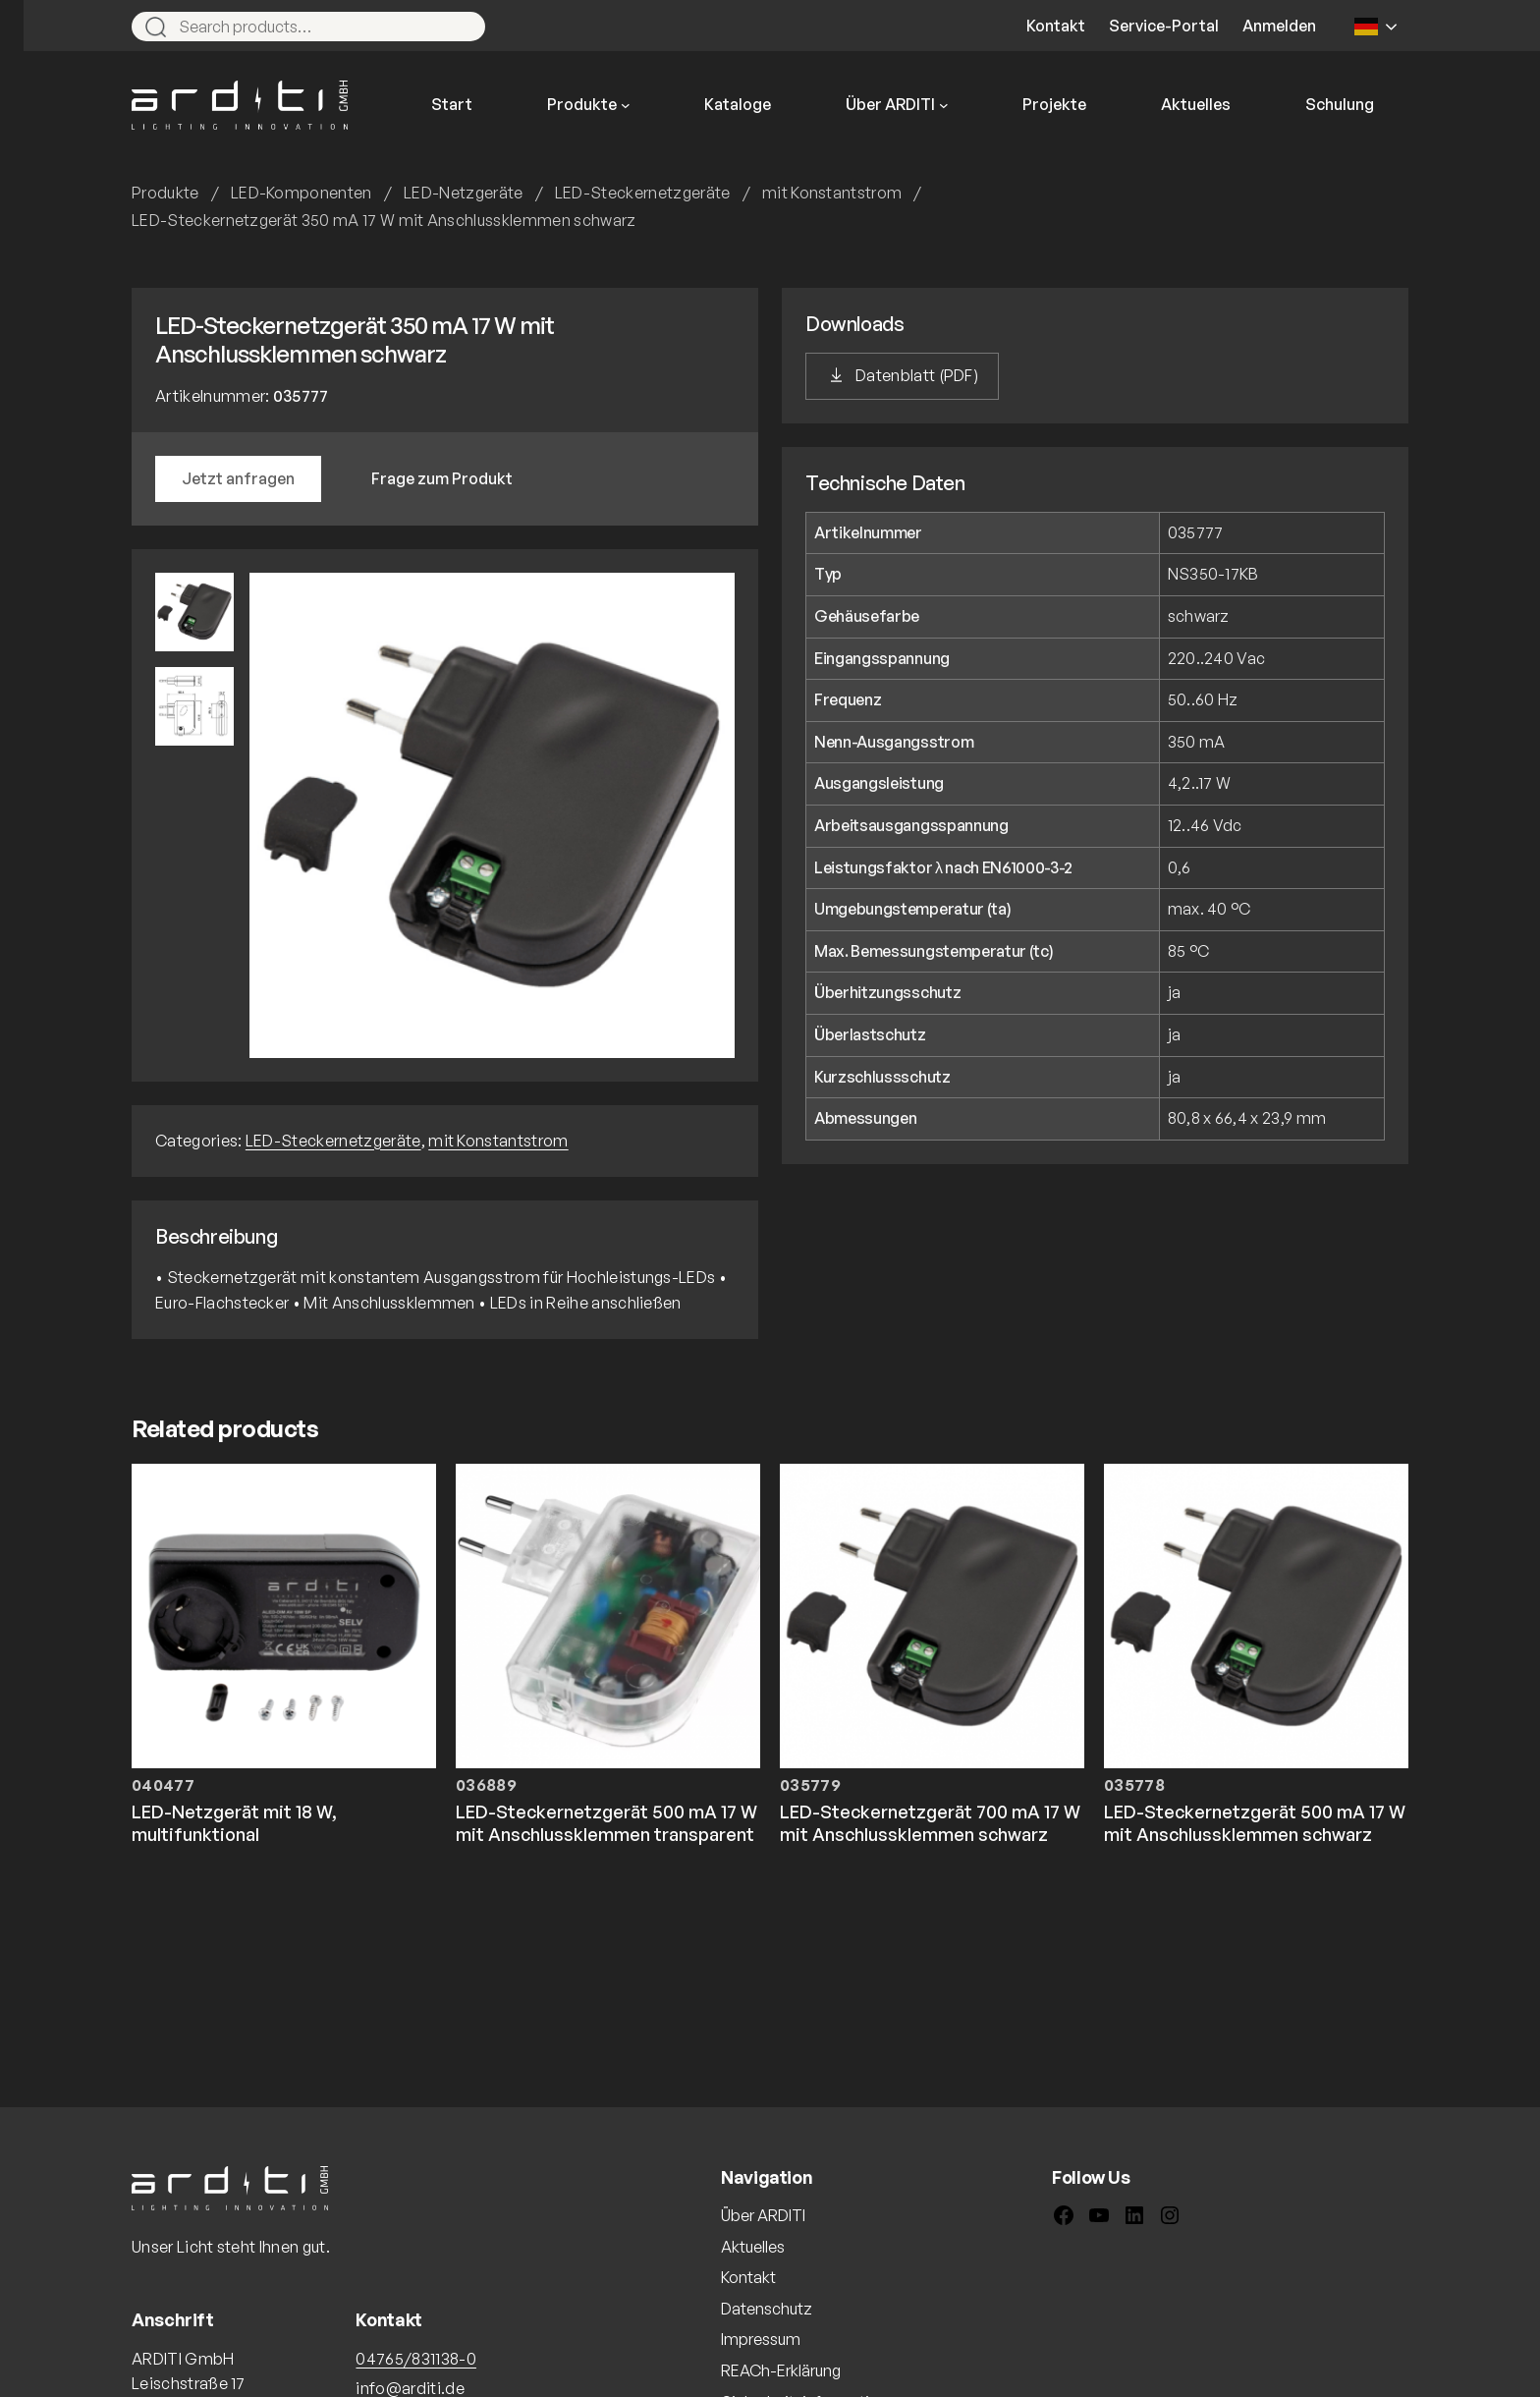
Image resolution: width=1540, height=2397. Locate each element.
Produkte (165, 192)
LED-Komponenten (301, 192)
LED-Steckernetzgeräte (643, 192)
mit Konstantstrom (832, 192)
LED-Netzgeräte (463, 192)
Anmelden (1279, 25)
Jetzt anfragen (238, 478)
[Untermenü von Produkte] (626, 105)
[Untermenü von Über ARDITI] (944, 105)
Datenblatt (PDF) (916, 375)
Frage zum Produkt (442, 478)
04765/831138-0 (415, 2359)
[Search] (461, 26)
